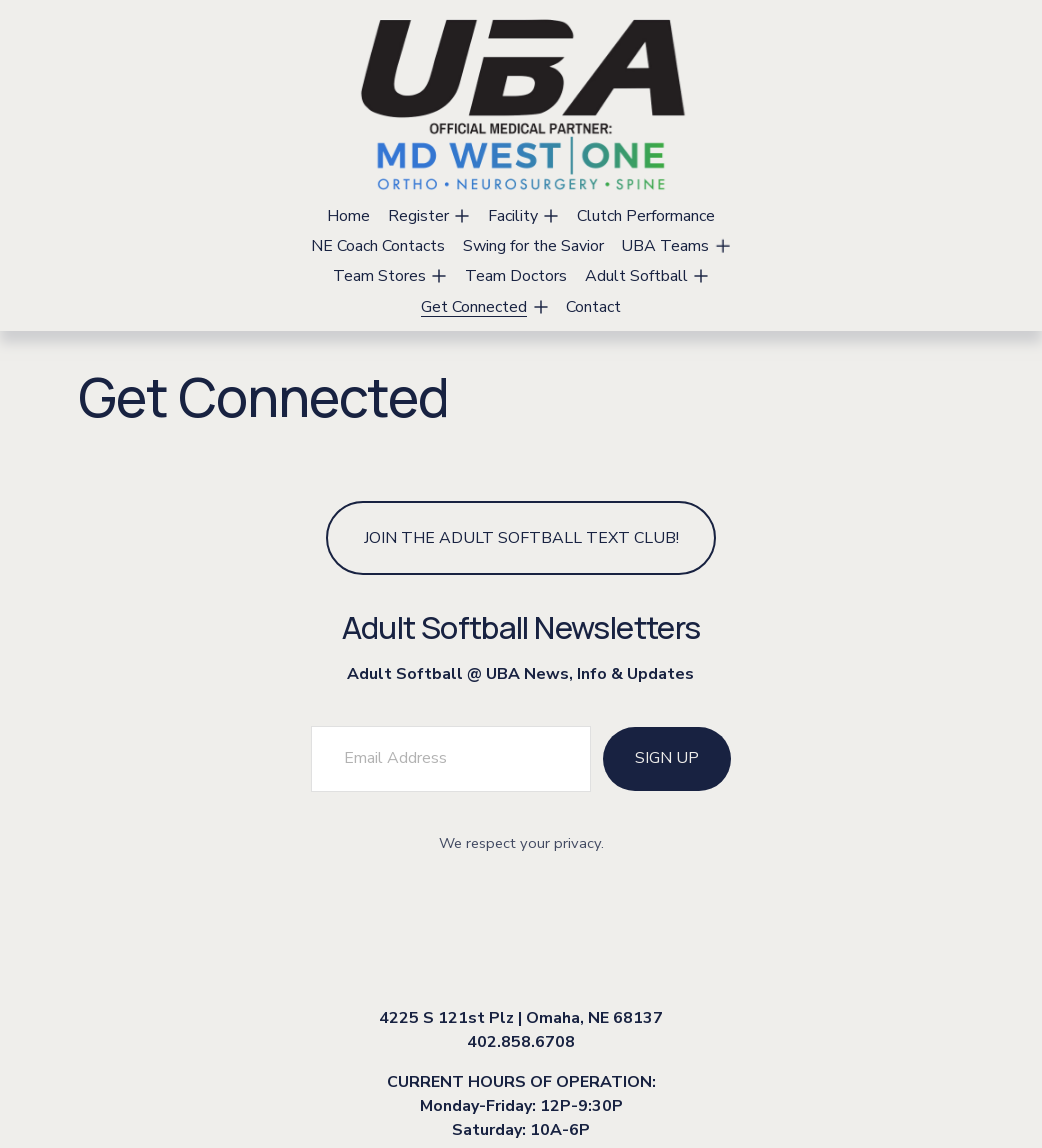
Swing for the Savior (533, 246)
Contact (593, 307)
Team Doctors (516, 276)
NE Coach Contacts (378, 246)
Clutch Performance (646, 216)
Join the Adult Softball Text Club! (521, 538)
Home (348, 216)
